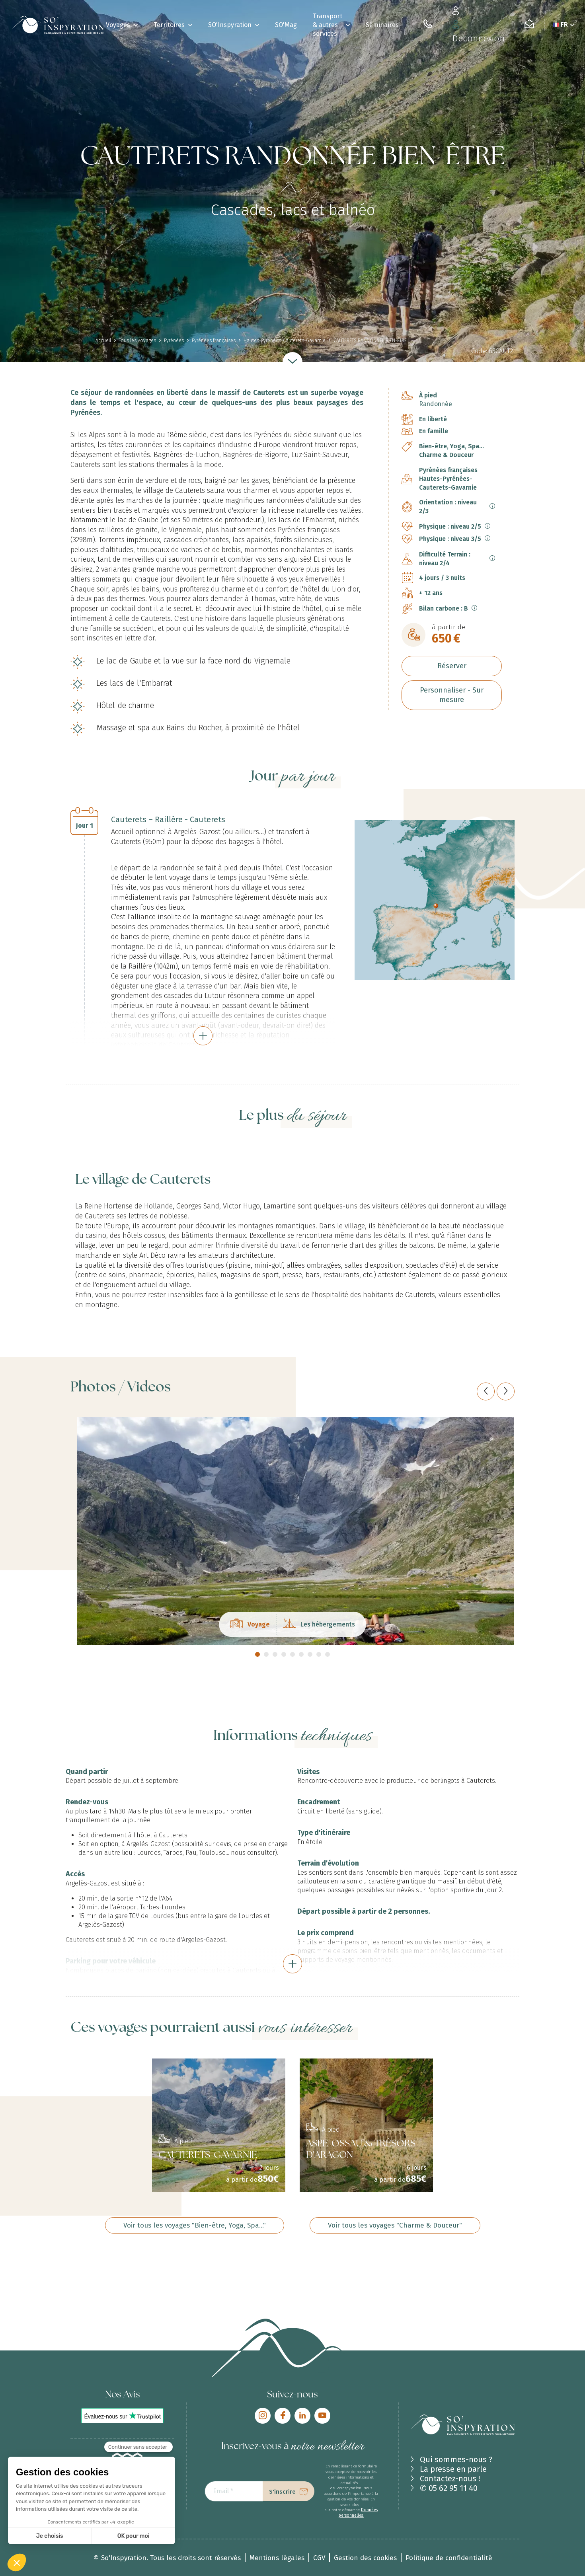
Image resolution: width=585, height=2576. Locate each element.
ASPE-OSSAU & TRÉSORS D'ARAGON (360, 2149)
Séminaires (382, 25)
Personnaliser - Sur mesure (452, 695)
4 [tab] (283, 1654)
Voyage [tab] (250, 1624)
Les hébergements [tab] (319, 1624)
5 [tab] (292, 1654)
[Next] (506, 1391)
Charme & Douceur (446, 455)
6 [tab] (301, 1654)
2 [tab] (266, 1654)
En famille (433, 431)
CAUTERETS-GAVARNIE (207, 2155)
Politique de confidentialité (449, 2558)
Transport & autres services (327, 24)
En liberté (433, 419)
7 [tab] (310, 1654)
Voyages (118, 25)
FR (563, 24)
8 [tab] (318, 1654)
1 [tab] (257, 1654)
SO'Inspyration (230, 25)
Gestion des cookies (365, 2558)
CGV (319, 2558)
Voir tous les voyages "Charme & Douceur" (395, 2225)
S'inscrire (282, 2491)
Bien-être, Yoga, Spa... (451, 446)
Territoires (169, 25)
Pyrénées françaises (448, 470)
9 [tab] (327, 1654)
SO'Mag (286, 25)
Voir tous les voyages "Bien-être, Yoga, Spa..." (194, 2225)
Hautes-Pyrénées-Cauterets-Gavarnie (448, 483)
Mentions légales (277, 2558)
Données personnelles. (358, 2513)
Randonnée (435, 404)
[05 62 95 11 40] (427, 25)
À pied (428, 395)
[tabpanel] (292, 1531)
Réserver (451, 666)
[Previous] (486, 1391)
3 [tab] (275, 1654)
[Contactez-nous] (529, 25)
